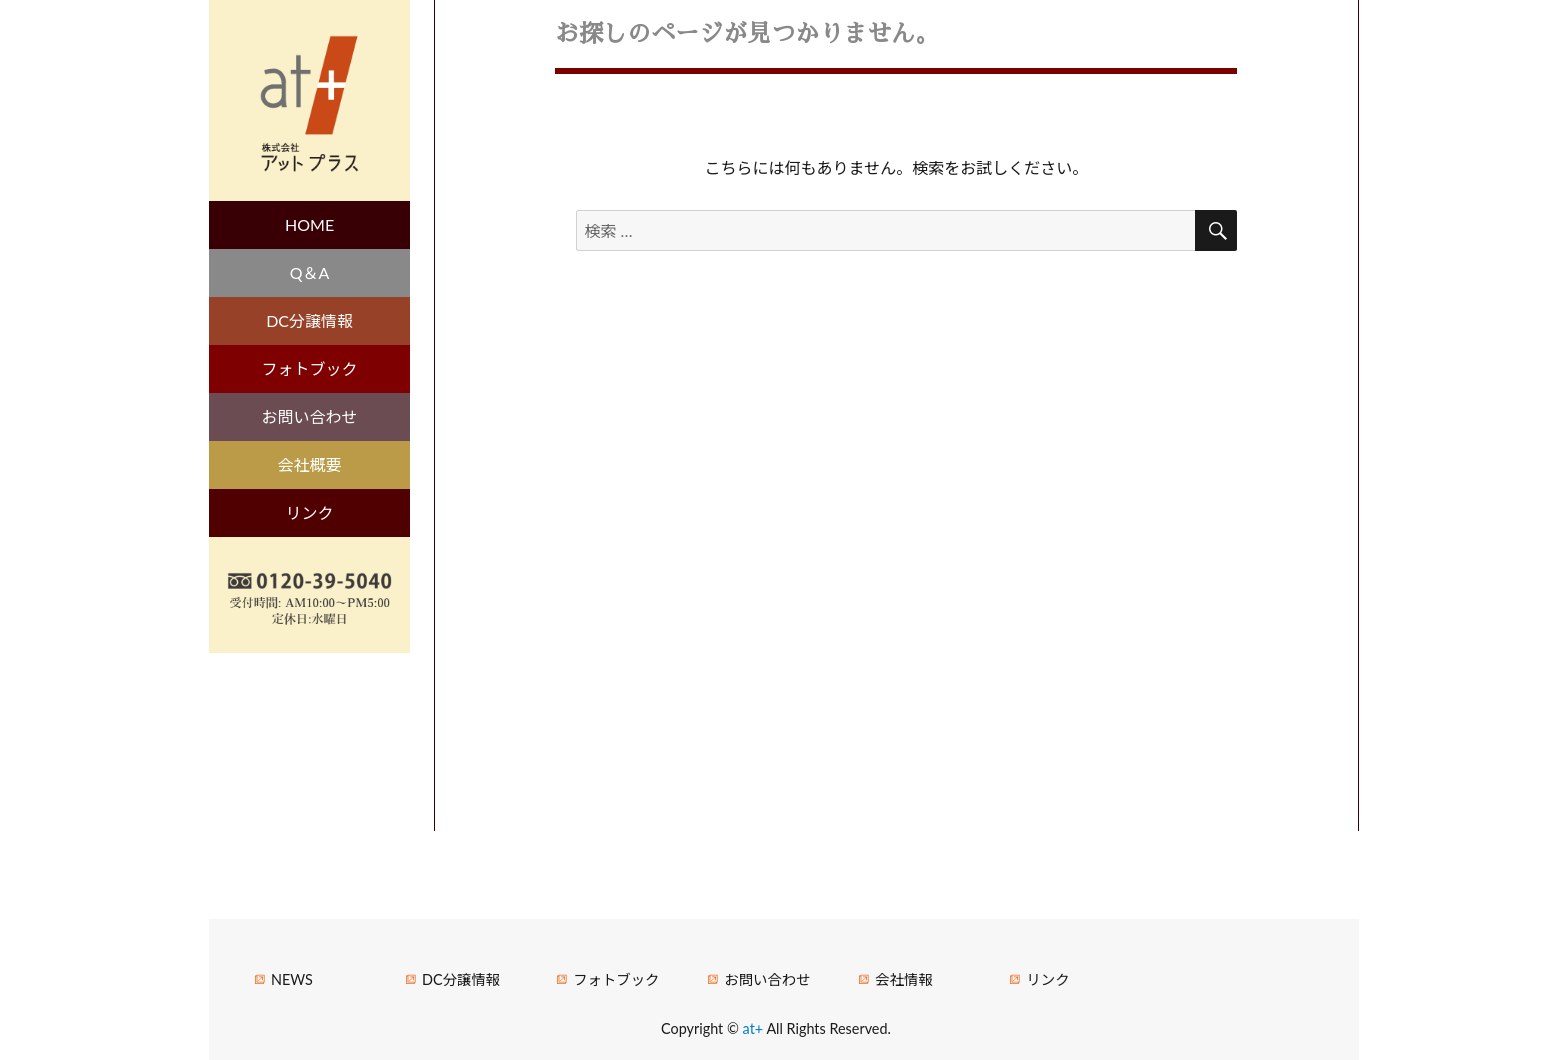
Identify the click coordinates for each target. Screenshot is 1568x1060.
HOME (309, 224)
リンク (310, 512)
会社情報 (904, 979)
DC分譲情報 (309, 320)
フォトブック (310, 368)
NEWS (292, 979)
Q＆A (310, 272)
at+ (755, 1028)
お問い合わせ (310, 416)
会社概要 (310, 464)
